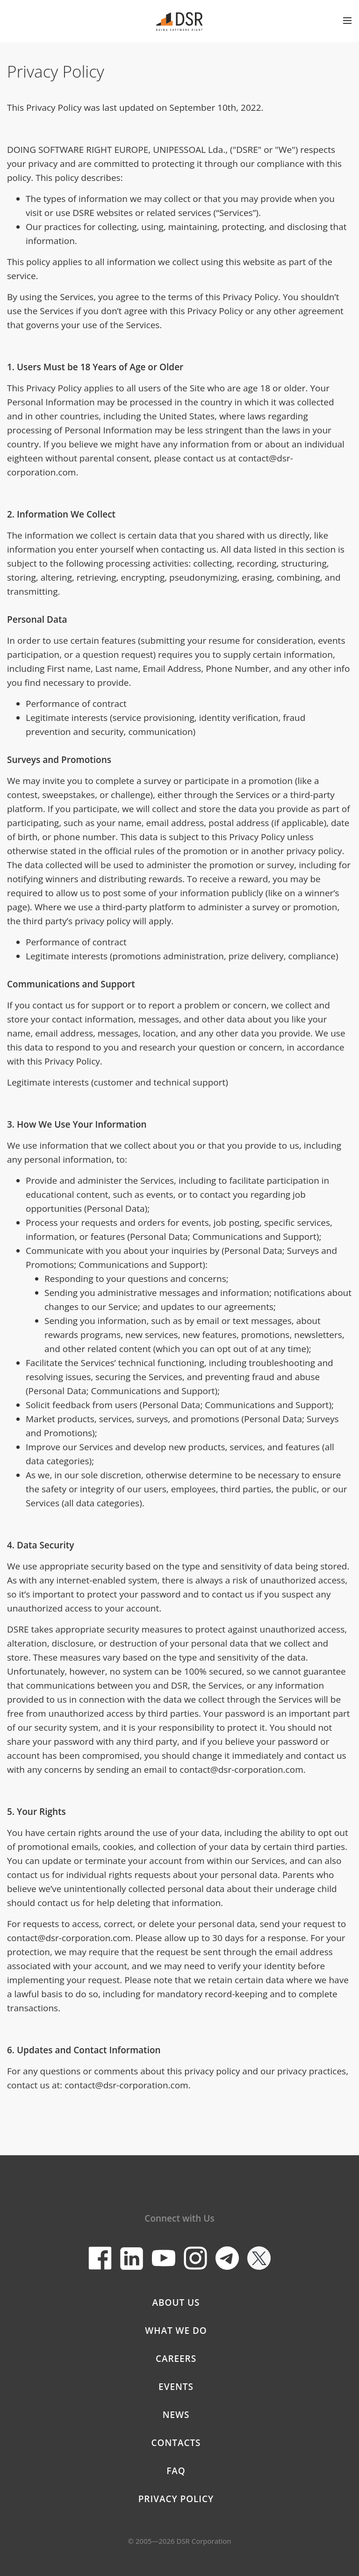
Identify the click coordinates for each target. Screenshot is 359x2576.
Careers (176, 2359)
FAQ (176, 2471)
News (176, 2415)
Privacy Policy (176, 2499)
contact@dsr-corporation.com (241, 1769)
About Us (176, 2302)
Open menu (347, 20)
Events (176, 2387)
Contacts (176, 2443)
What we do (176, 2330)
